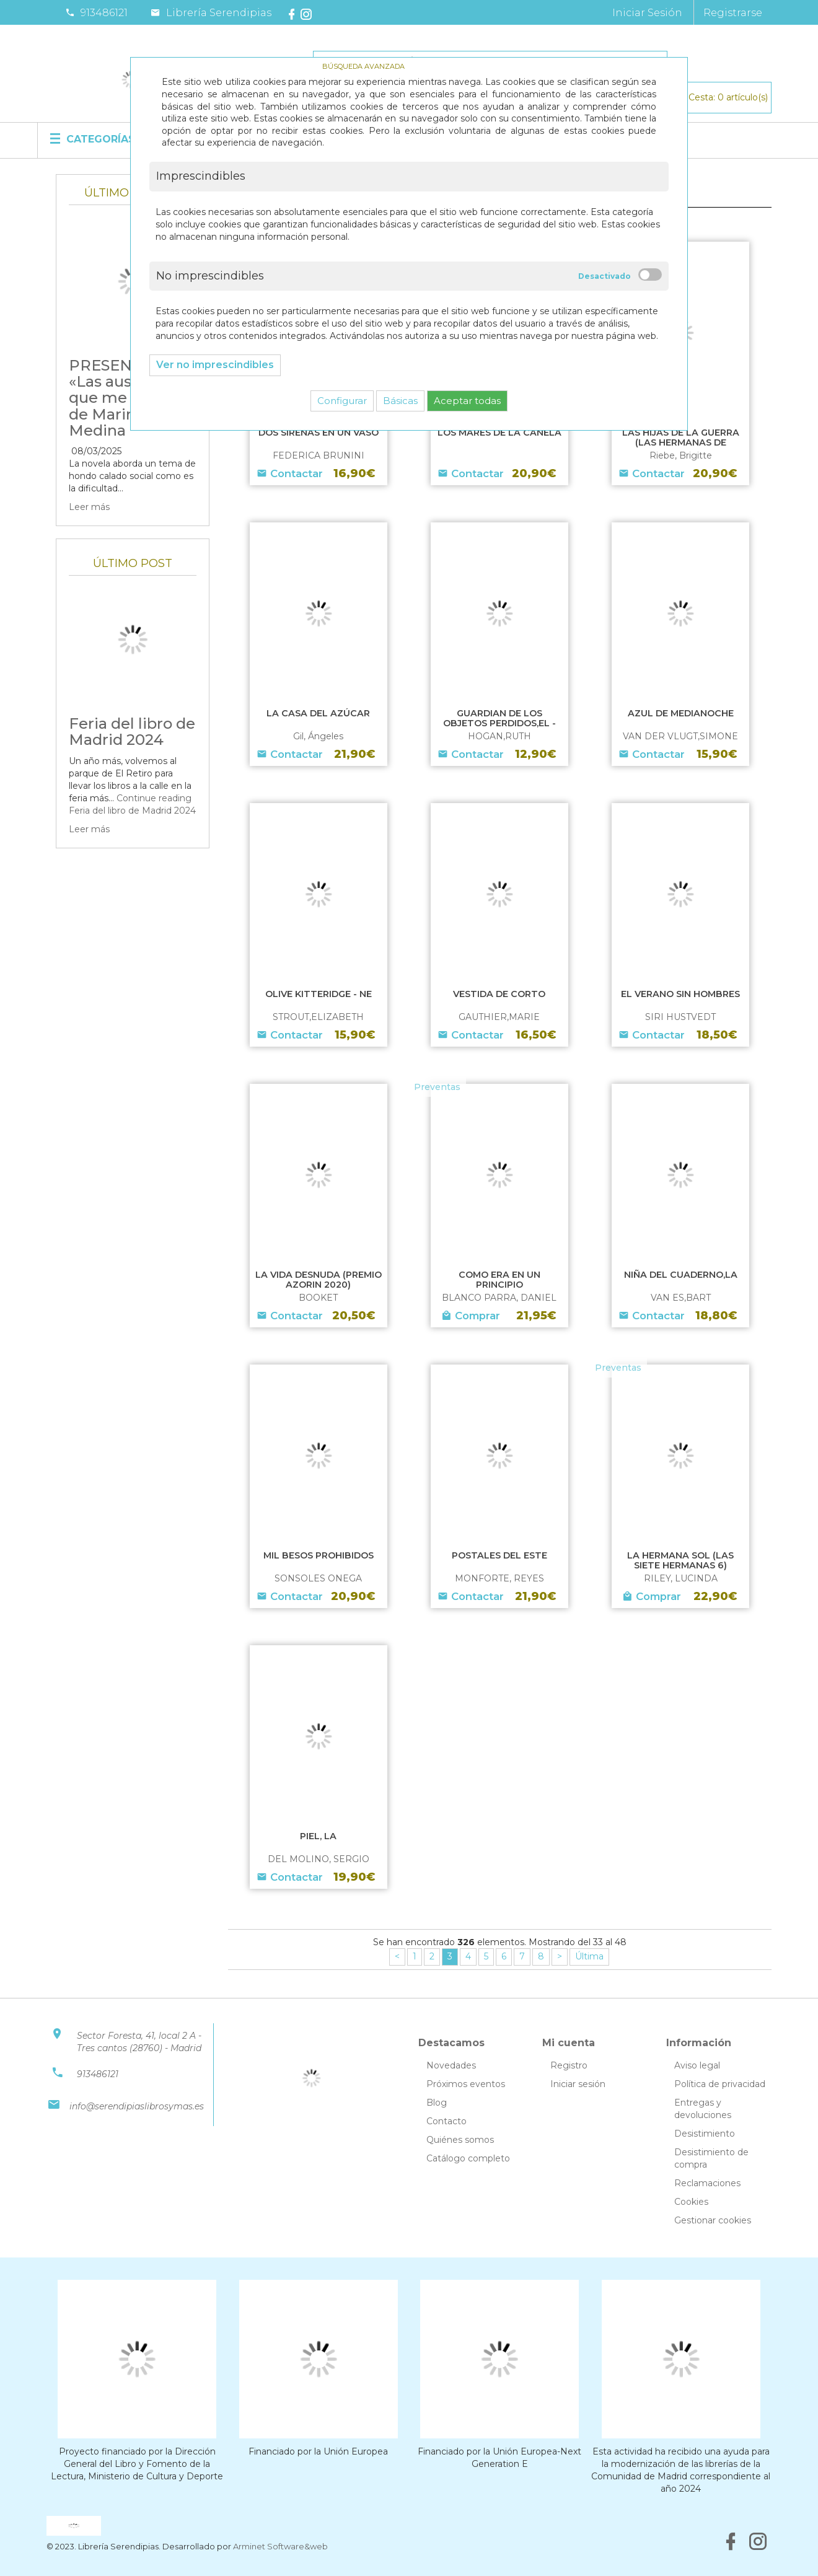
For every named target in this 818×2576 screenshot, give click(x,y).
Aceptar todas (467, 401)
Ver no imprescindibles (215, 365)
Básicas (400, 401)
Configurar (342, 401)
